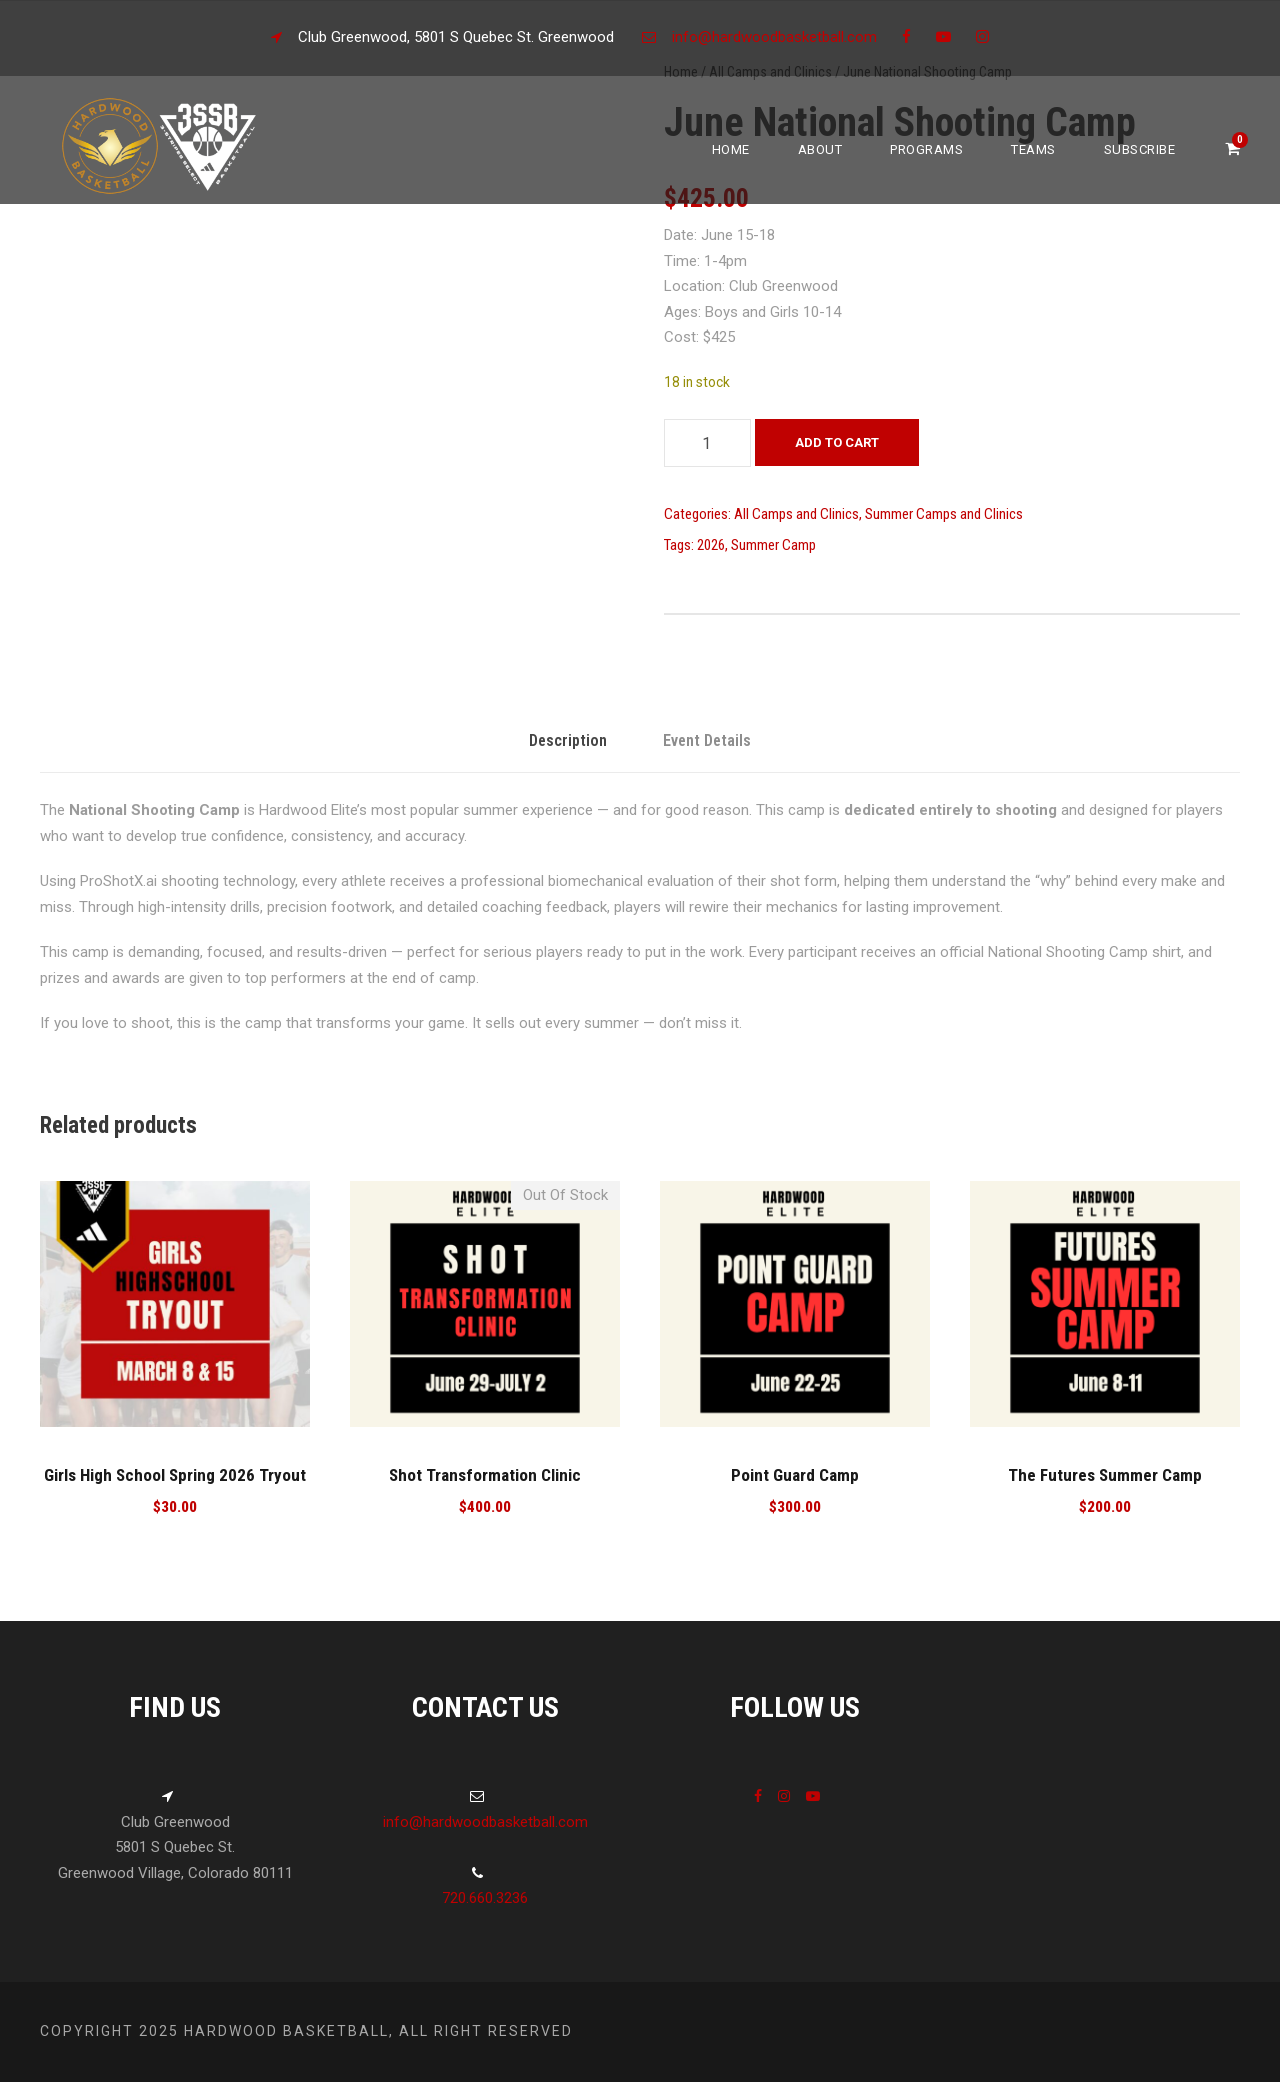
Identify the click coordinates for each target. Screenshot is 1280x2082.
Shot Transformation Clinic (485, 1475)
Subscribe (1140, 149)
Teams (1033, 149)
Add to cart (837, 442)
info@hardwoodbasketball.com (774, 37)
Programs (926, 149)
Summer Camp (773, 545)
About (820, 149)
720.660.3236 (485, 1898)
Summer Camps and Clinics (944, 514)
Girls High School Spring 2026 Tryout (175, 1475)
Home (731, 149)
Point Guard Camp (795, 1475)
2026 (711, 545)
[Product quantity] (707, 443)
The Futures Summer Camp (1105, 1475)
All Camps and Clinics (796, 514)
